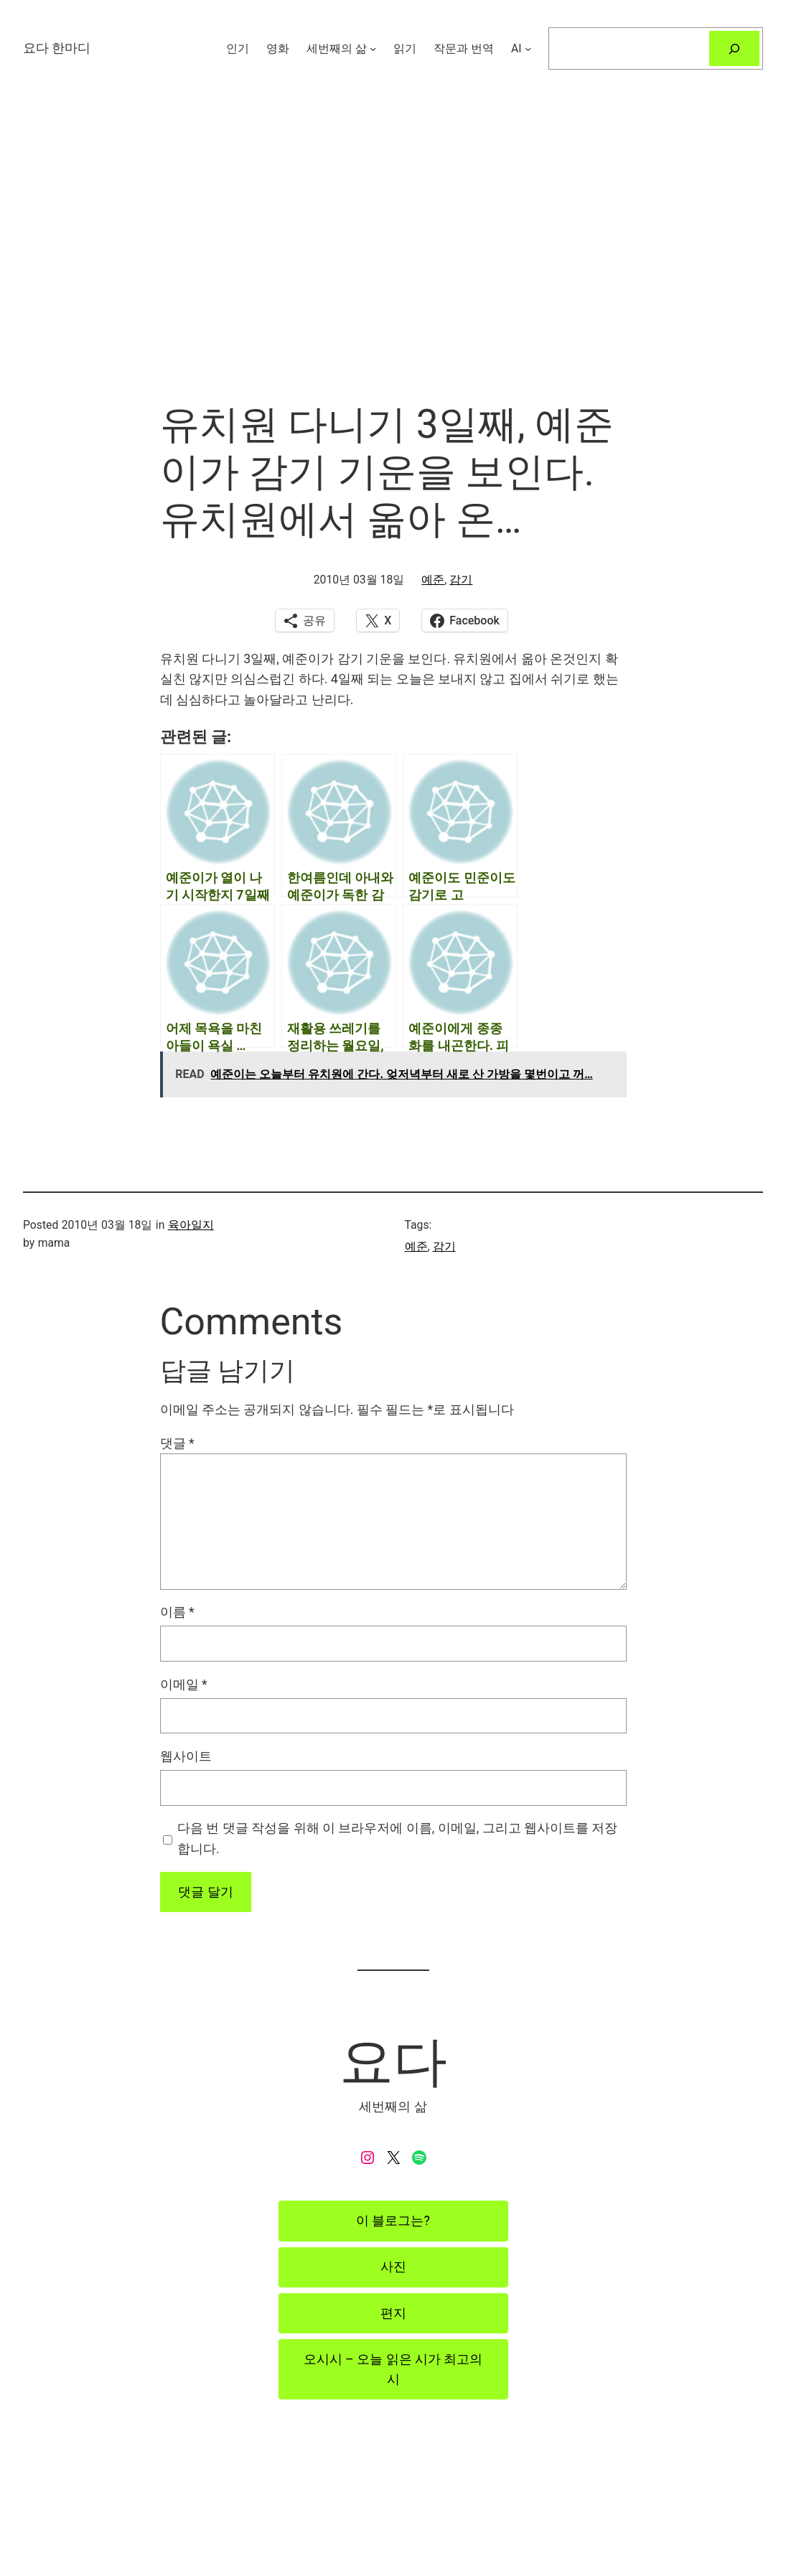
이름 (177, 1612)
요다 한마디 (56, 48)
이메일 (183, 1684)
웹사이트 (186, 1756)
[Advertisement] (393, 249)
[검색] (734, 48)
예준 (432, 579)
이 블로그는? (393, 2221)
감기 (460, 579)
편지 (393, 2313)
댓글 (177, 1443)
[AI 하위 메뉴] (528, 48)
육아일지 (191, 1225)
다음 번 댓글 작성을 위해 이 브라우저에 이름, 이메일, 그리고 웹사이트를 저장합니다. (397, 1838)
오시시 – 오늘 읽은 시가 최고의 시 (393, 2369)
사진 (393, 2266)
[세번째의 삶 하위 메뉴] (373, 48)
